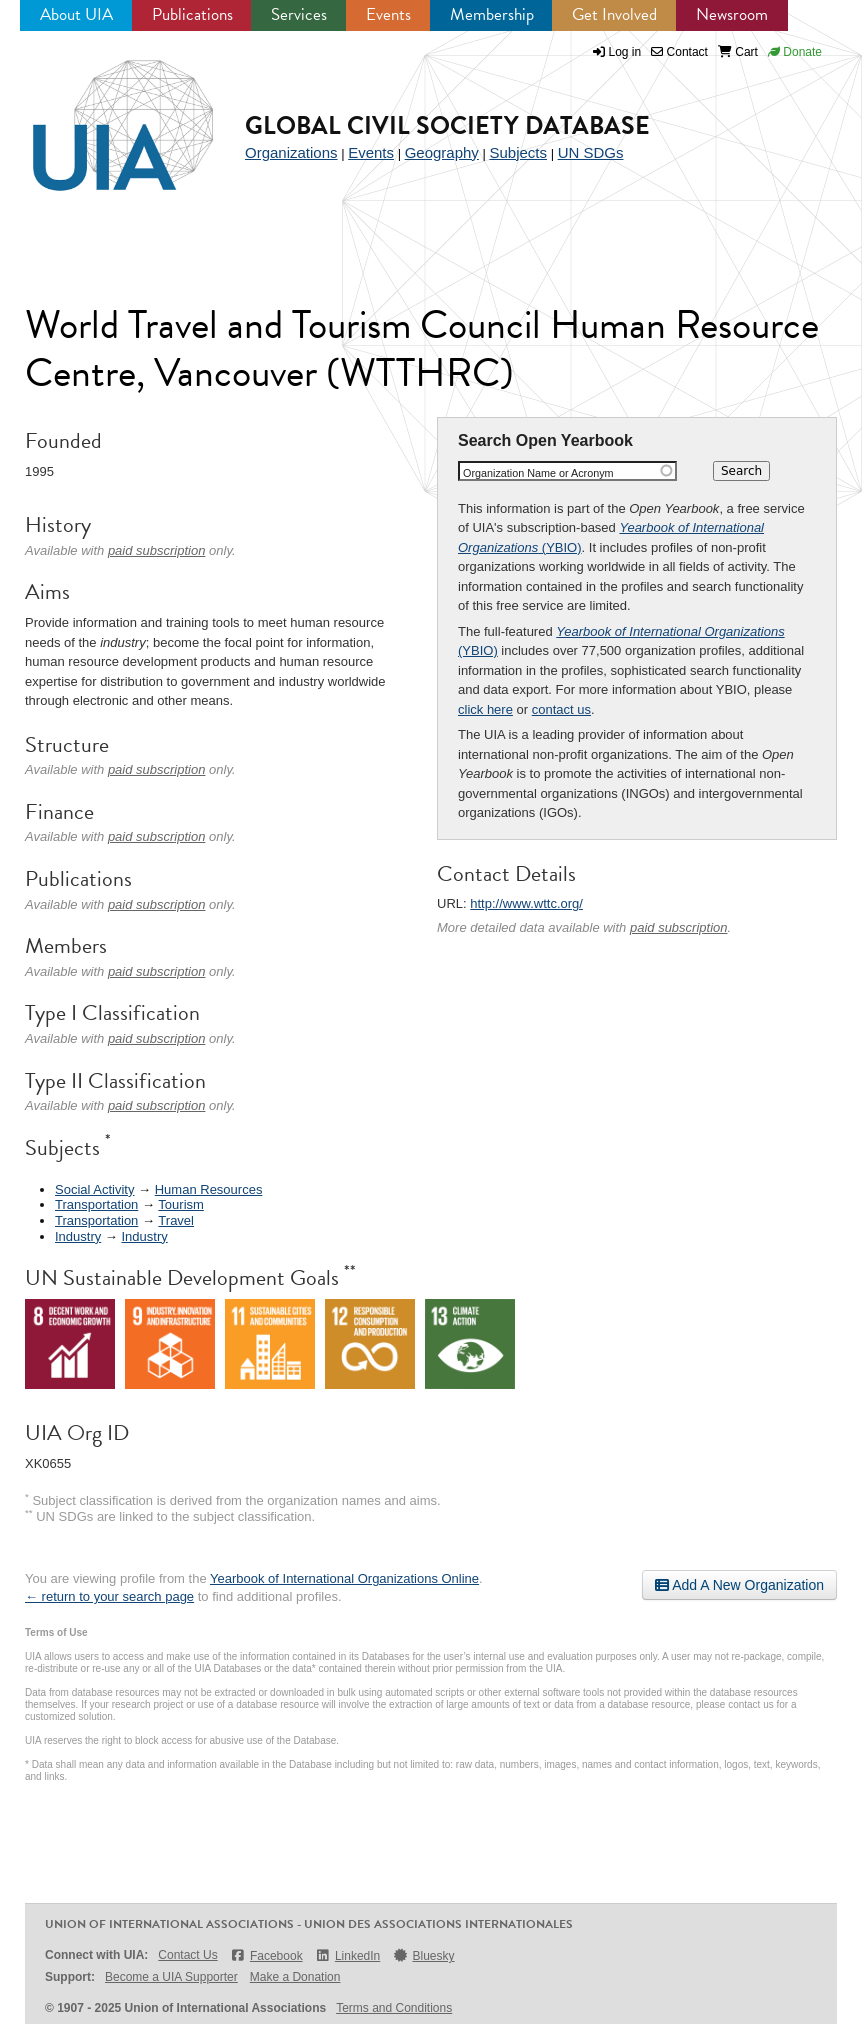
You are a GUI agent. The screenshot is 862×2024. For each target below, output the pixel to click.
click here (485, 709)
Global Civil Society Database (447, 125)
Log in (625, 52)
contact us (561, 709)
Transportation (96, 1204)
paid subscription (679, 927)
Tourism (181, 1204)
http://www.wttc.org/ (526, 903)
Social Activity (94, 1189)
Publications (192, 14)
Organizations (291, 152)
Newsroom (732, 14)
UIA (100, 114)
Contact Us (187, 1955)
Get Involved (614, 14)
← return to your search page (109, 1596)
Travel (176, 1220)
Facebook (266, 1955)
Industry (78, 1236)
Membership (492, 14)
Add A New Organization (739, 1585)
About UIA (76, 14)
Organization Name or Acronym (538, 473)
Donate (795, 52)
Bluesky (423, 1955)
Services (299, 14)
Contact (679, 52)
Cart (738, 52)
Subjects (518, 152)
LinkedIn (348, 1955)
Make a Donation (295, 1977)
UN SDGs (591, 152)
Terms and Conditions (394, 2008)
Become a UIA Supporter (171, 1977)
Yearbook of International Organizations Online (344, 1578)
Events (388, 14)
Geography (442, 152)
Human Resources (209, 1189)
